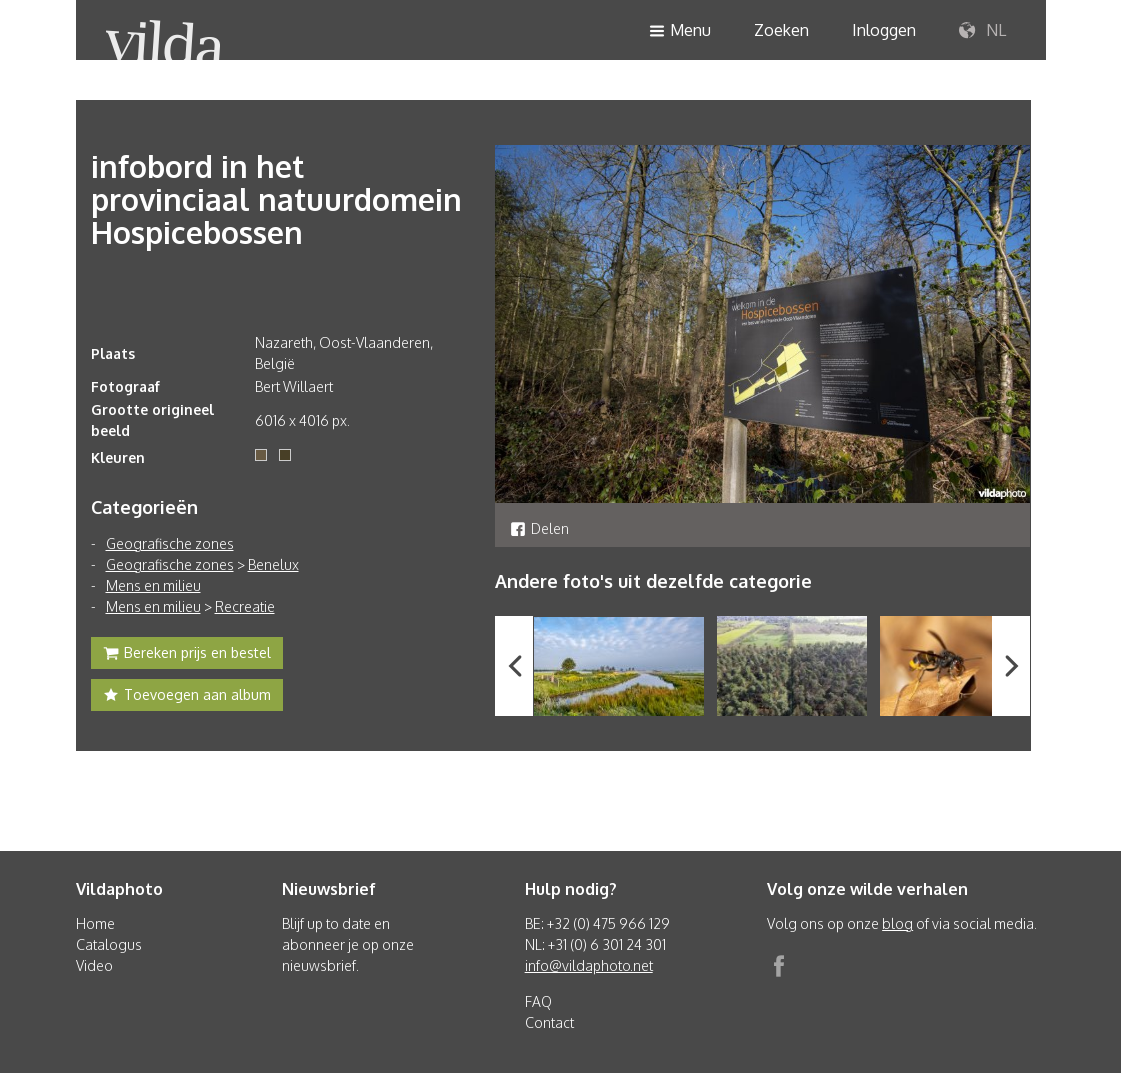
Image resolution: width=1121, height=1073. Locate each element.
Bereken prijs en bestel (187, 655)
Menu (680, 31)
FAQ (538, 1001)
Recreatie (245, 606)
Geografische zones (170, 543)
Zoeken (781, 30)
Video (94, 965)
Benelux (273, 564)
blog (897, 923)
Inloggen (884, 30)
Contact (549, 1022)
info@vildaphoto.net (589, 965)
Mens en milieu (153, 585)
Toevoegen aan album (187, 697)
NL (982, 31)
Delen (539, 528)
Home (95, 923)
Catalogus (109, 944)
